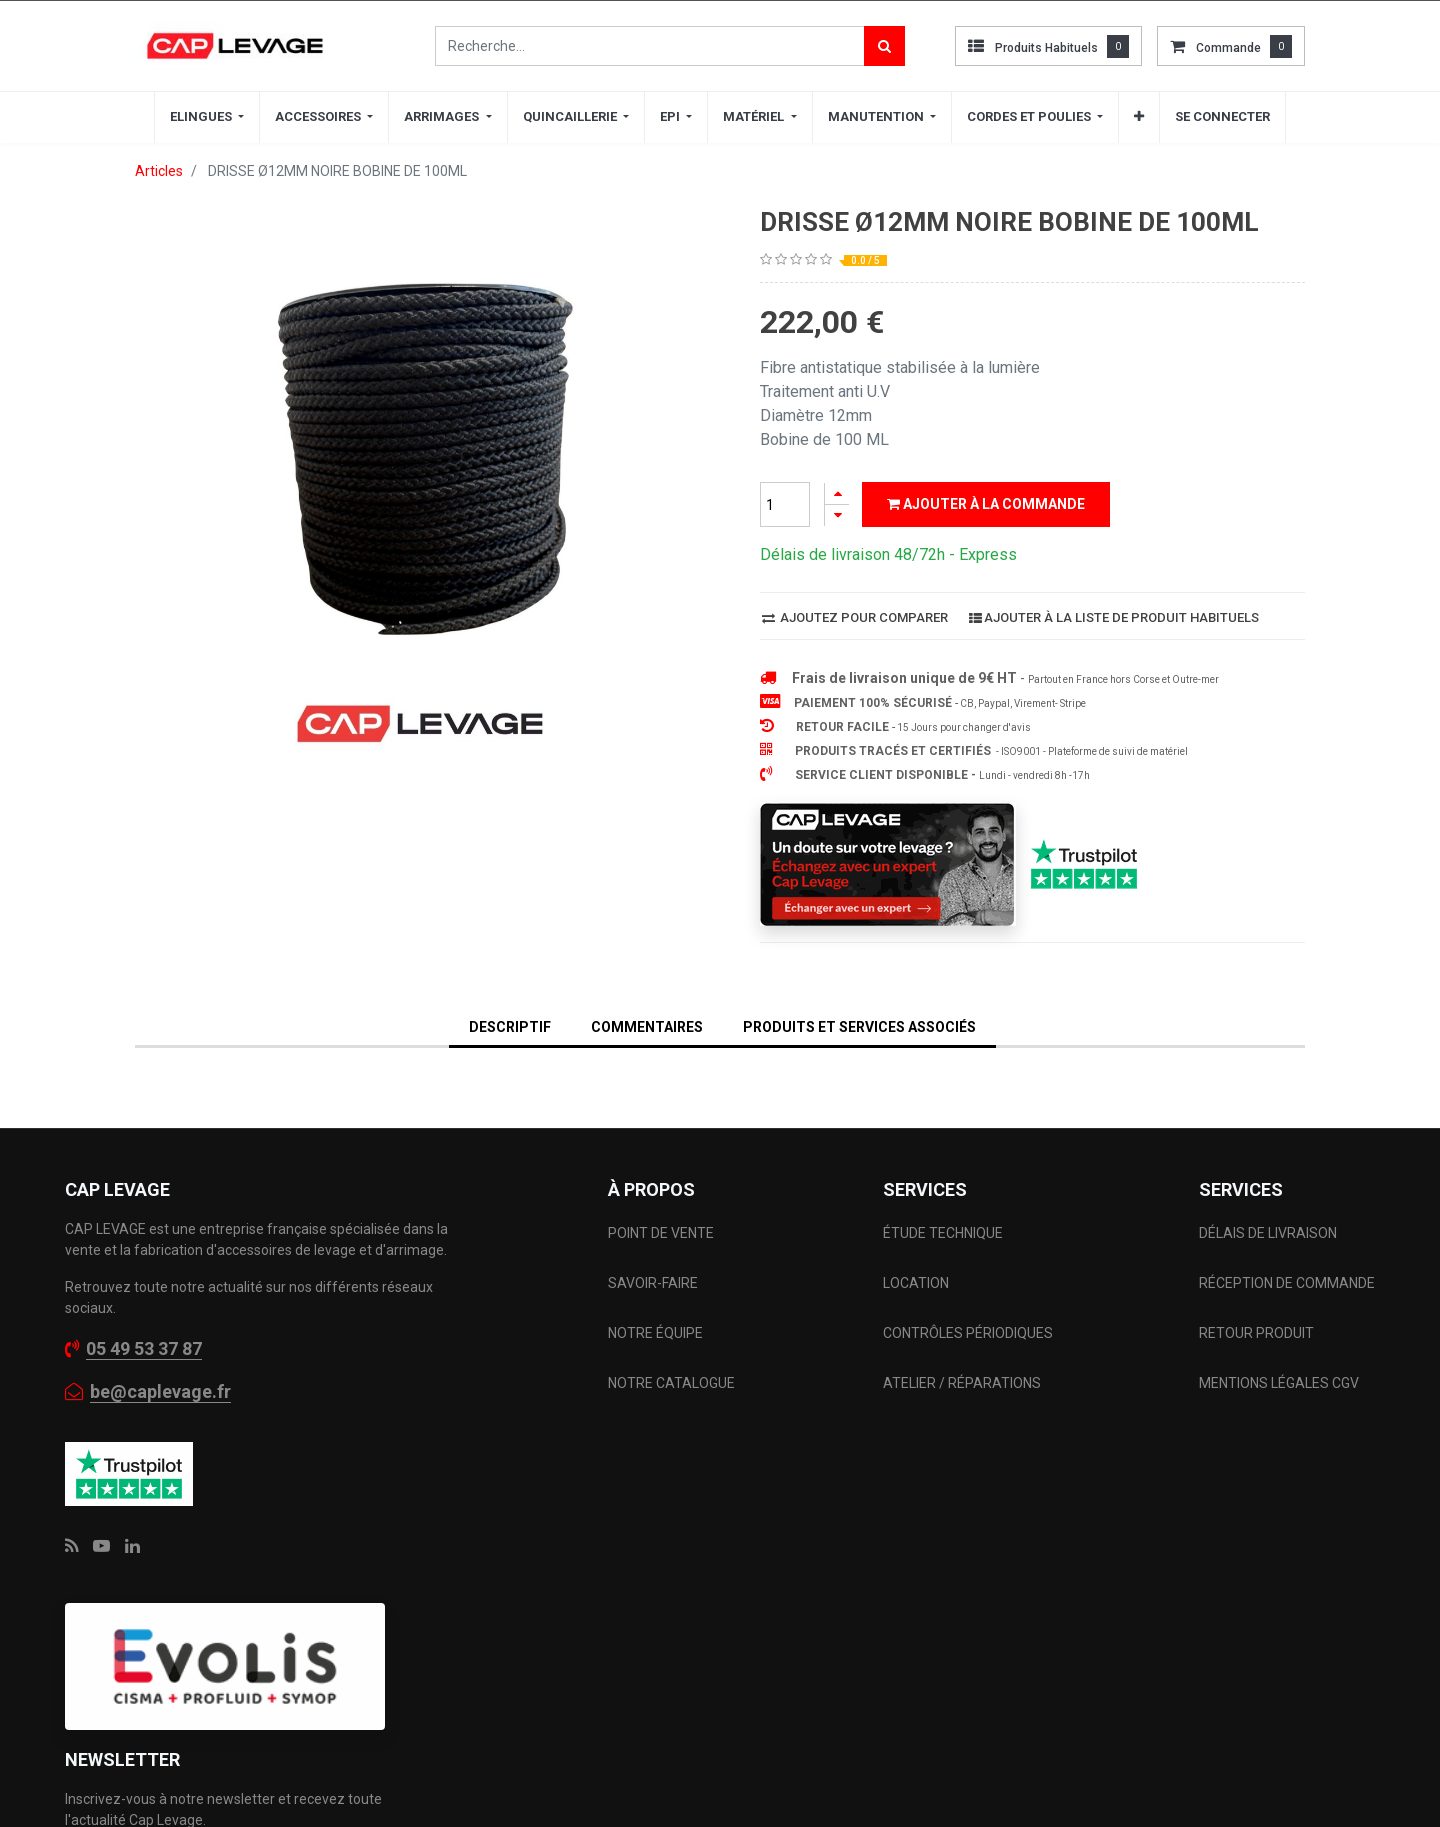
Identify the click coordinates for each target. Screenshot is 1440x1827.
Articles (159, 171)
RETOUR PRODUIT (1256, 1333)
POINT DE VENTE (661, 1233)
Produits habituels (1046, 48)
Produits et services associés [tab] (859, 1027)
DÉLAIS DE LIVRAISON (1269, 1233)
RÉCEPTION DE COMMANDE (1287, 1283)
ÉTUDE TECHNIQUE (944, 1233)
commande (1228, 48)
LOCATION (917, 1283)
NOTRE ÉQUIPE (655, 1333)
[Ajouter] (837, 493)
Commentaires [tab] (647, 1027)
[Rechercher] (884, 46)
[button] (1139, 117)
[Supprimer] (837, 515)
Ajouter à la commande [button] (986, 504)
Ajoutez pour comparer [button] (855, 617)
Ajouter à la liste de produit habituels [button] (1114, 617)
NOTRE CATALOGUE (671, 1383)
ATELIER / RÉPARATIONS (962, 1383)
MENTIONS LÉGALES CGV (1279, 1383)
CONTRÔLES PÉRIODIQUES (968, 1333)
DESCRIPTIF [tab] (510, 1027)
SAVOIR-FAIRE (653, 1283)
